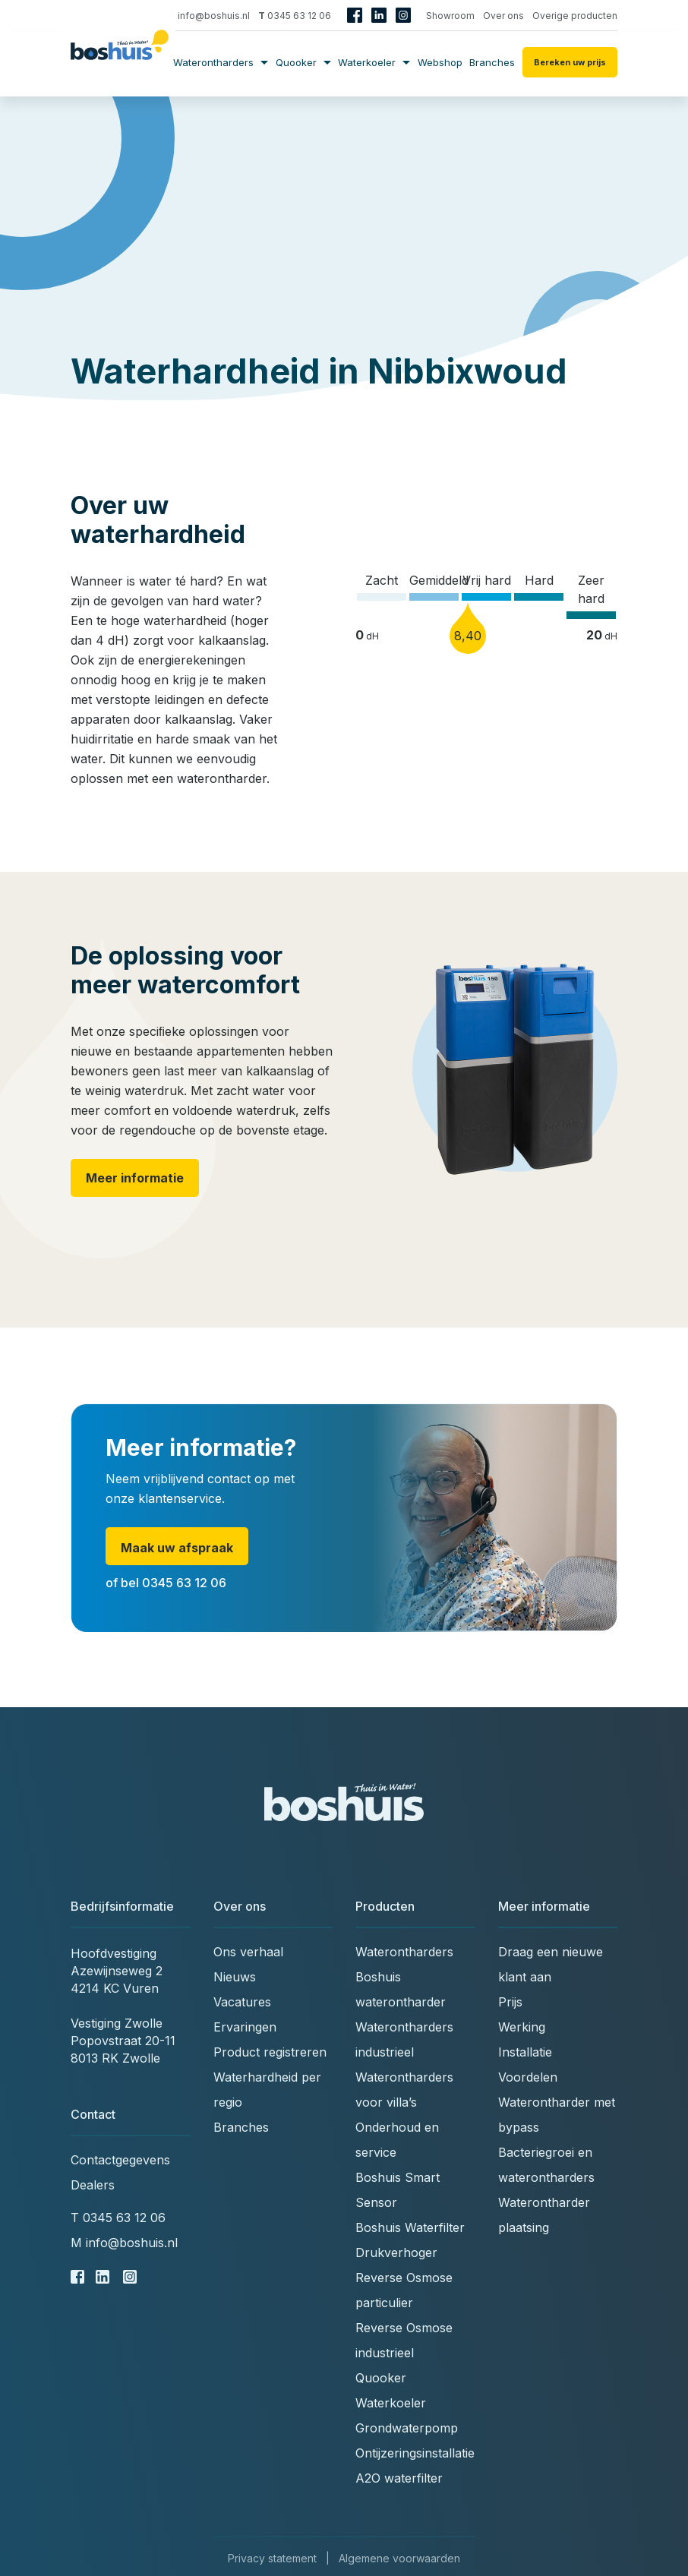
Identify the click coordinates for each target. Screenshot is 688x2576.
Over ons (503, 15)
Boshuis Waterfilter (410, 2227)
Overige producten (574, 15)
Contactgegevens (120, 2159)
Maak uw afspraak (177, 1547)
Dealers (93, 2184)
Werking (521, 2027)
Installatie (525, 2052)
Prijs (510, 2001)
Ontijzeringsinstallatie (415, 2453)
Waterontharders (220, 62)
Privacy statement (272, 2558)
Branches (492, 62)
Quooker (303, 62)
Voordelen (527, 2077)
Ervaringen (244, 2027)
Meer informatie (135, 1177)
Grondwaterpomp (406, 2428)
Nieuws (234, 1976)
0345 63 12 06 (294, 15)
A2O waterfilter (399, 2478)
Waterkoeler (374, 62)
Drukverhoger (396, 2252)
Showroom (450, 15)
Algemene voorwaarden (399, 2558)
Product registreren (270, 2052)
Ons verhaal (248, 1951)
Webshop (440, 62)
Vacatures (242, 2001)
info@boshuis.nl (208, 15)
